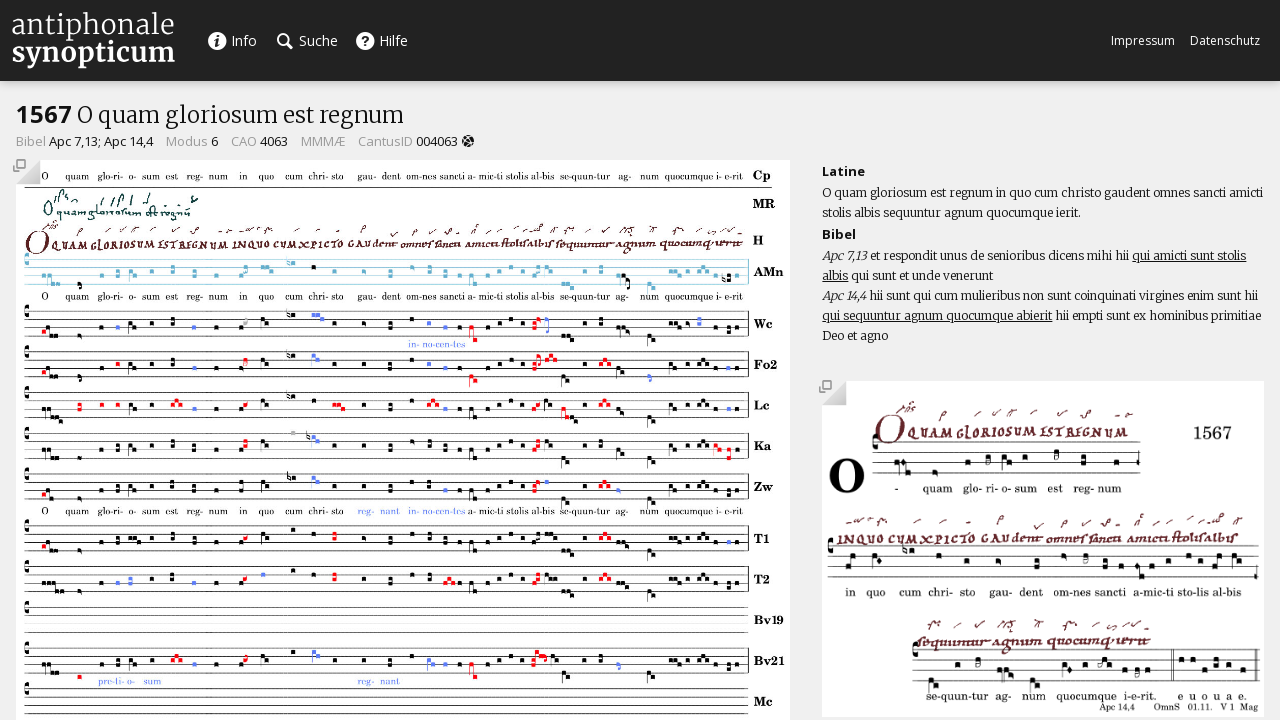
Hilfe (381, 40)
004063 (437, 141)
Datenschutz (1225, 40)
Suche (307, 40)
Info (232, 40)
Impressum (1143, 40)
